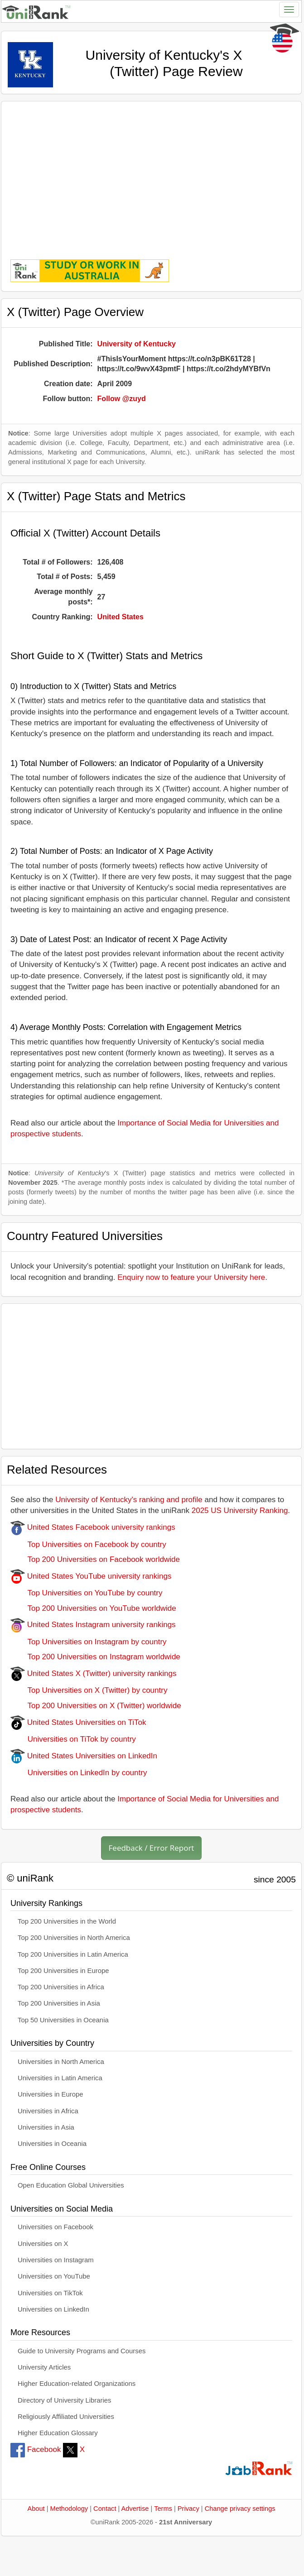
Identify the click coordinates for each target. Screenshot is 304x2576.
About (35, 2508)
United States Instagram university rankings (93, 1624)
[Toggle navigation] (289, 9)
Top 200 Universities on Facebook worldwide (95, 1559)
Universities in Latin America (60, 2078)
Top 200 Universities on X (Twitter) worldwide (95, 1705)
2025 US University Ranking (240, 1510)
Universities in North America (61, 2061)
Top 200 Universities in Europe (63, 1970)
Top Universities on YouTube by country (86, 1593)
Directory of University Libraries (64, 2400)
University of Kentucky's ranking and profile (129, 1499)
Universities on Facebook (55, 2227)
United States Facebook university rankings (92, 1527)
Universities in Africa (48, 2111)
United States (120, 617)
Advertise (135, 2508)
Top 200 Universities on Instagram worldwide (95, 1656)
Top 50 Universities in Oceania (63, 2020)
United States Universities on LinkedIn (83, 1756)
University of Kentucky (136, 344)
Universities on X (43, 2243)
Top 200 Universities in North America (74, 1937)
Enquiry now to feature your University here (191, 1277)
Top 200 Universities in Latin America (73, 1954)
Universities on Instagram (56, 2260)
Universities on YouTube (54, 2276)
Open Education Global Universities (71, 2185)
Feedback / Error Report (151, 1848)
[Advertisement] (151, 173)
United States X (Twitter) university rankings (93, 1673)
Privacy (188, 2508)
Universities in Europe (50, 2094)
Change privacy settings (240, 2508)
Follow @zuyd (121, 398)
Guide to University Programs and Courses (81, 2351)
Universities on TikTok (50, 2293)
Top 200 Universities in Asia (59, 2003)
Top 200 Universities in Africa (61, 1987)
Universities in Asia (46, 2127)
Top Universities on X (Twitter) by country (88, 1690)
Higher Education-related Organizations (76, 2383)
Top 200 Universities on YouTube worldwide (93, 1608)
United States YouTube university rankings (91, 1576)
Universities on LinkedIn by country (78, 1772)
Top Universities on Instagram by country (88, 1642)
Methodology (69, 2508)
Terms (163, 2508)
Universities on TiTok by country (73, 1739)
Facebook (35, 2449)
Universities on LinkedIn (53, 2309)
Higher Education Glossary (58, 2433)
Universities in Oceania (52, 2143)
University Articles (44, 2367)
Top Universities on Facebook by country (88, 1544)
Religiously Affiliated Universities (66, 2416)
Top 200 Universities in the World (67, 1921)
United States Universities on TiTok (78, 1722)
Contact (104, 2508)
